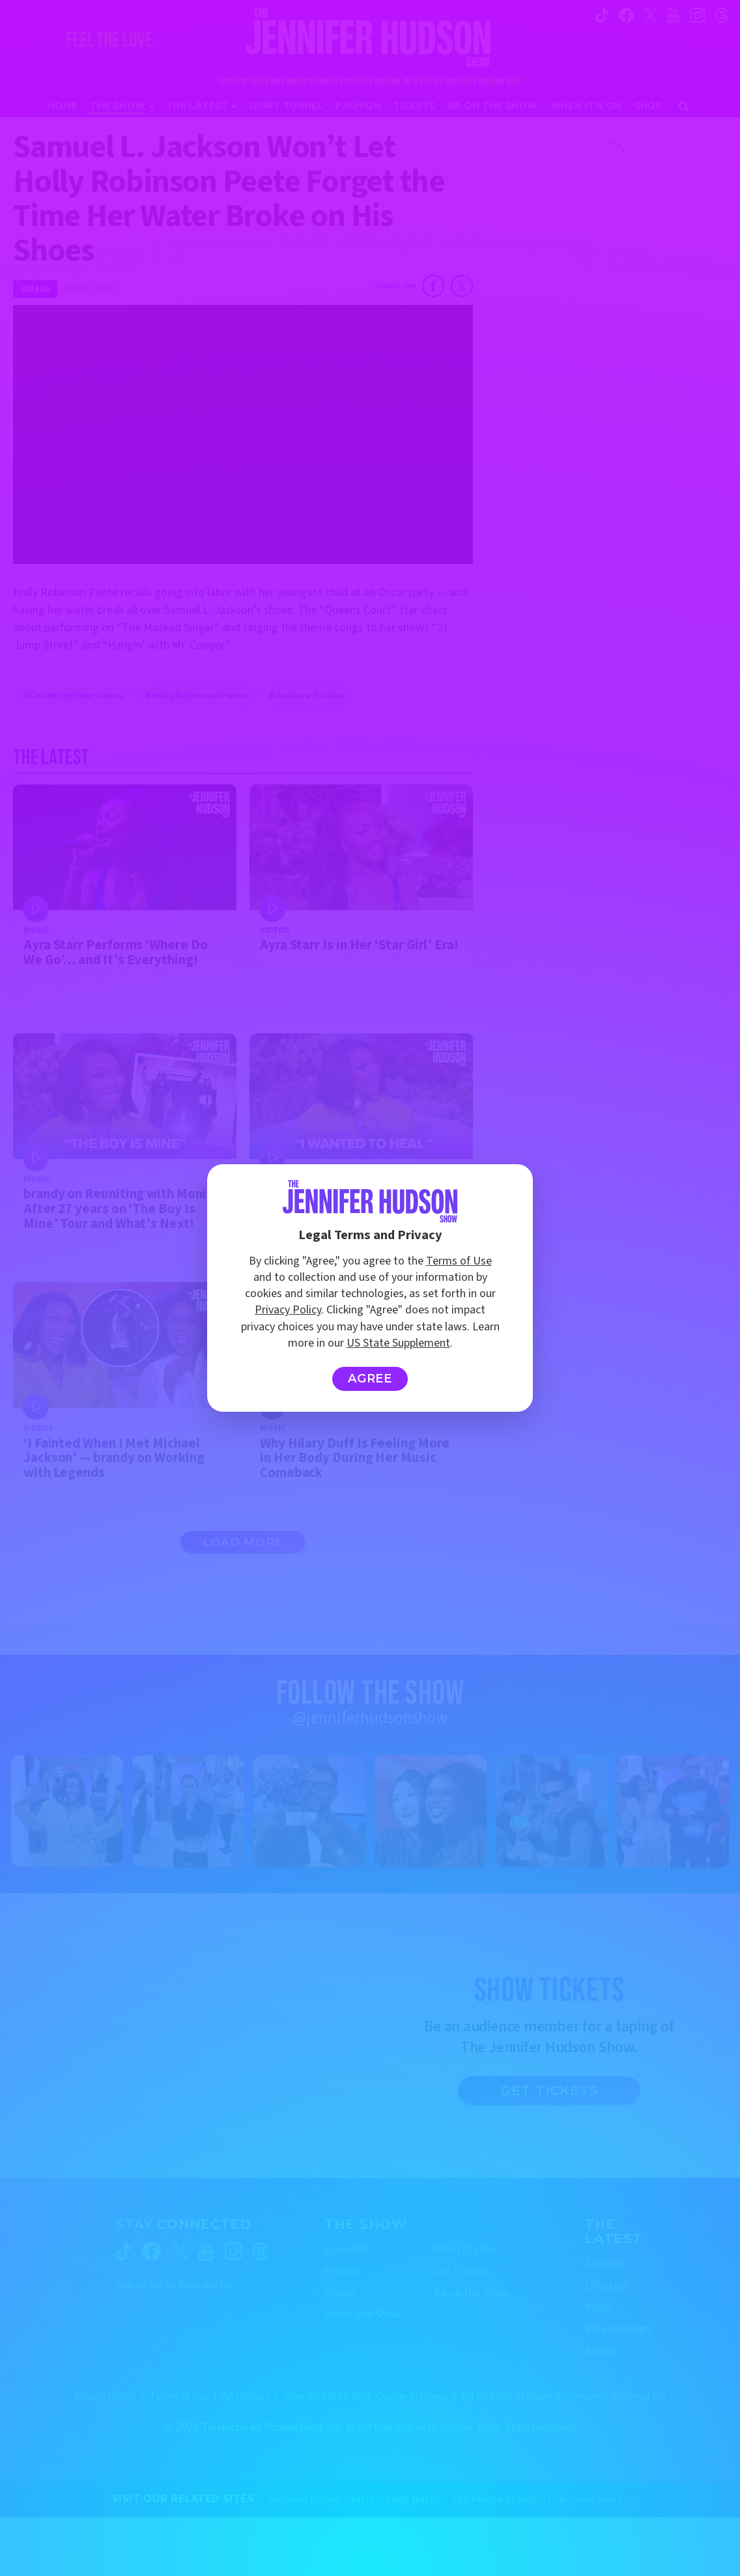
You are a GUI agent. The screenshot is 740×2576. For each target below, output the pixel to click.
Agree (370, 1378)
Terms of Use (459, 1261)
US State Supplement (398, 1343)
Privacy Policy (288, 1310)
